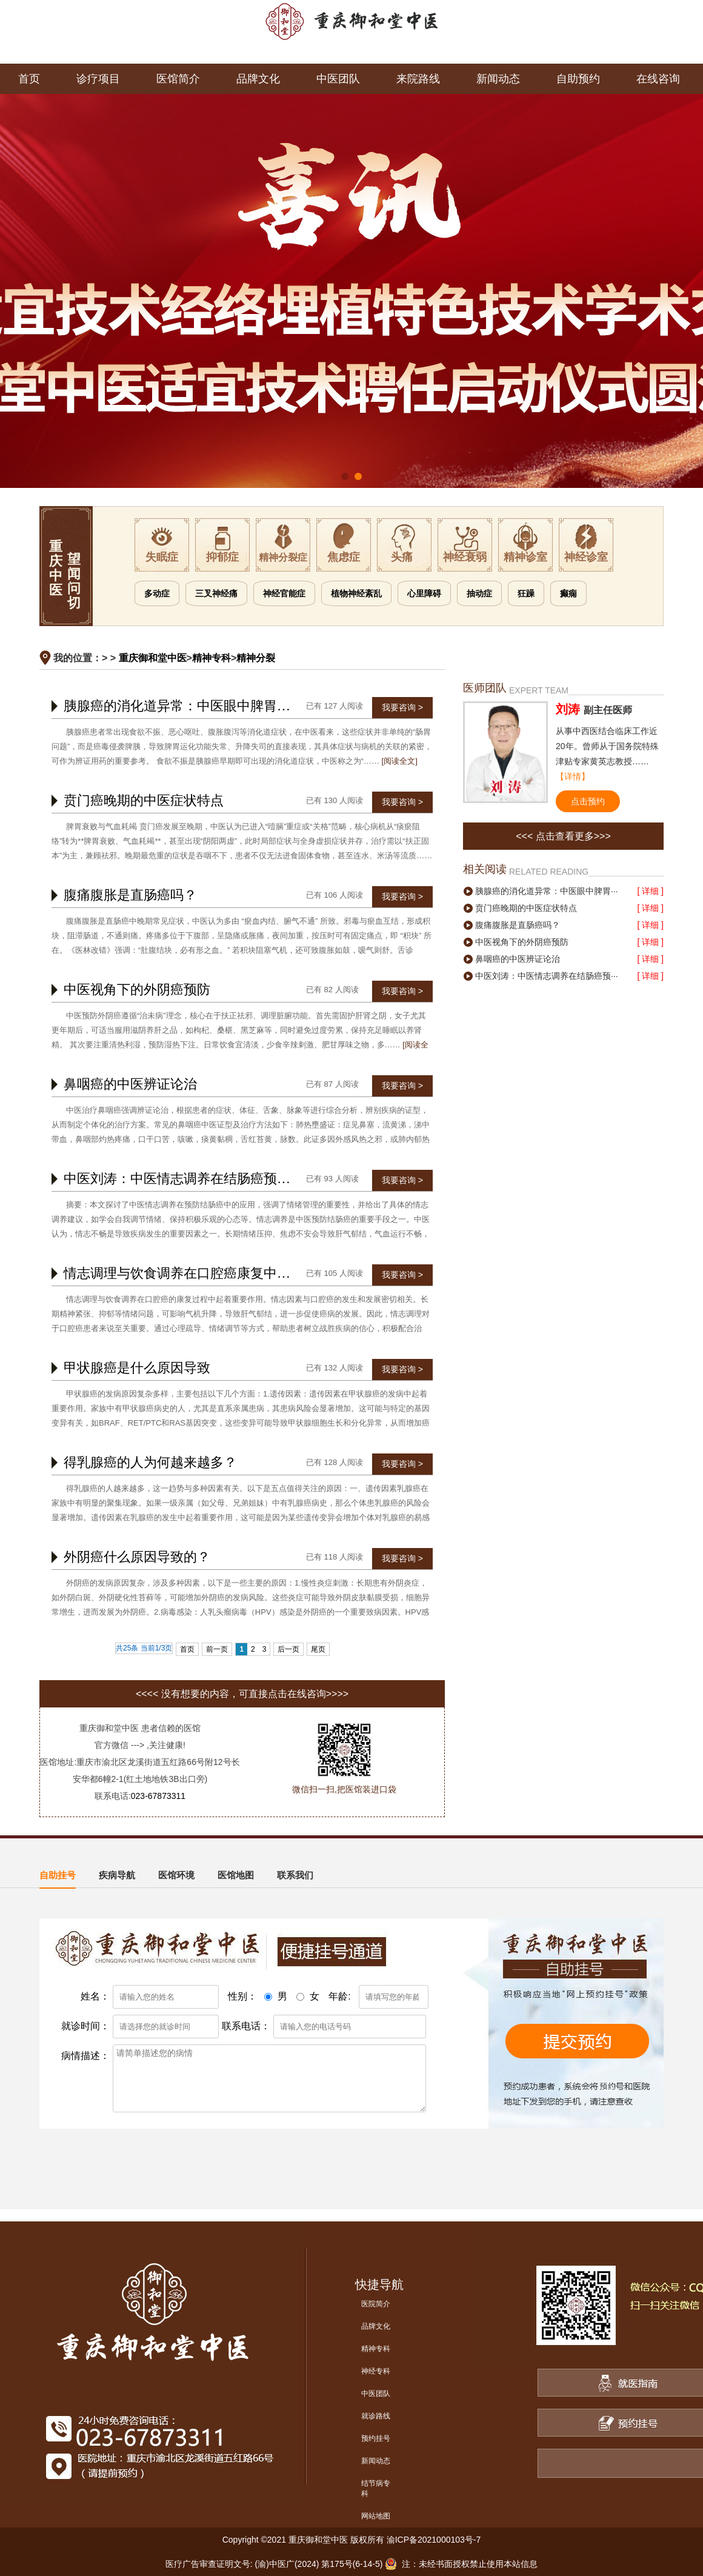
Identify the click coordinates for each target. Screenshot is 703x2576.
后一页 (288, 1649)
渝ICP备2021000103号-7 (434, 2539)
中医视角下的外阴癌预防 (137, 989)
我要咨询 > (402, 707)
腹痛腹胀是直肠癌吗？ (130, 895)
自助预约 (578, 79)
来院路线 (418, 79)
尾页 (318, 1649)
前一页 (217, 1649)
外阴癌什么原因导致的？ (137, 1556)
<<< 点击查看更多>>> (563, 836)
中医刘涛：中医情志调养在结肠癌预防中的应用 (204, 1178)
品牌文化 (258, 79)
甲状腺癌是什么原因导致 (137, 1367)
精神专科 (211, 658)
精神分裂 (255, 658)
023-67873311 (158, 1796)
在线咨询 (658, 79)
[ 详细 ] (650, 891)
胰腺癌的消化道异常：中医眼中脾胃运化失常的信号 (217, 705)
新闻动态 (498, 79)
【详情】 (573, 776)
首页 (29, 79)
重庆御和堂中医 (153, 658)
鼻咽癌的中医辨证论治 (130, 1084)
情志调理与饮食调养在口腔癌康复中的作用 (190, 1273)
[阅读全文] (400, 761)
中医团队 (338, 79)
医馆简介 (178, 79)
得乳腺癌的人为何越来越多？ (150, 1462)
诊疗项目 (98, 79)
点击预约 (588, 801)
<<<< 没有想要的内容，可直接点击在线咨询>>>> (242, 1694)
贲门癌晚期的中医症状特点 (144, 800)
